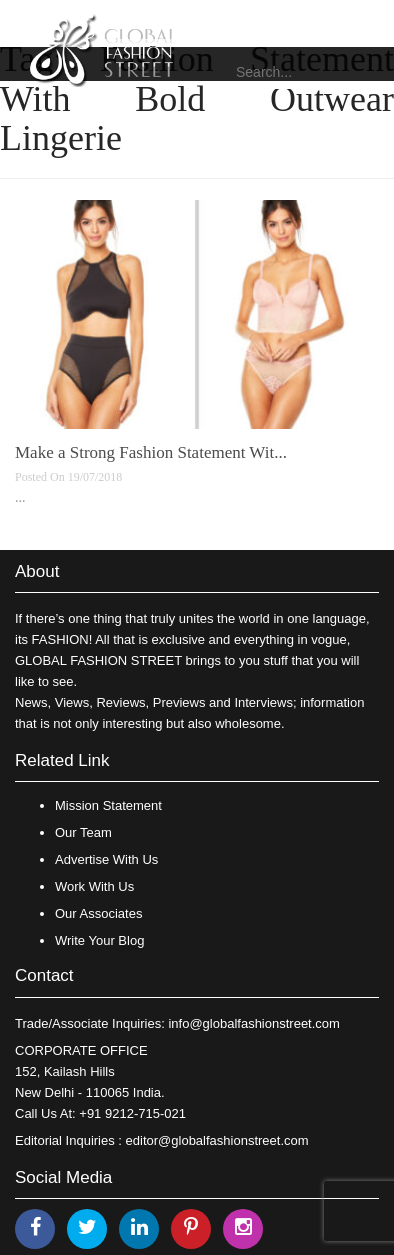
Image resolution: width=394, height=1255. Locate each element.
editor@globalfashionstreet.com (217, 1140)
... (20, 497)
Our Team (83, 832)
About (37, 571)
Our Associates (98, 913)
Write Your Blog (99, 940)
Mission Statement (108, 805)
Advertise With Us (106, 859)
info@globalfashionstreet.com (253, 1023)
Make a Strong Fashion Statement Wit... (151, 452)
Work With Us (94, 886)
